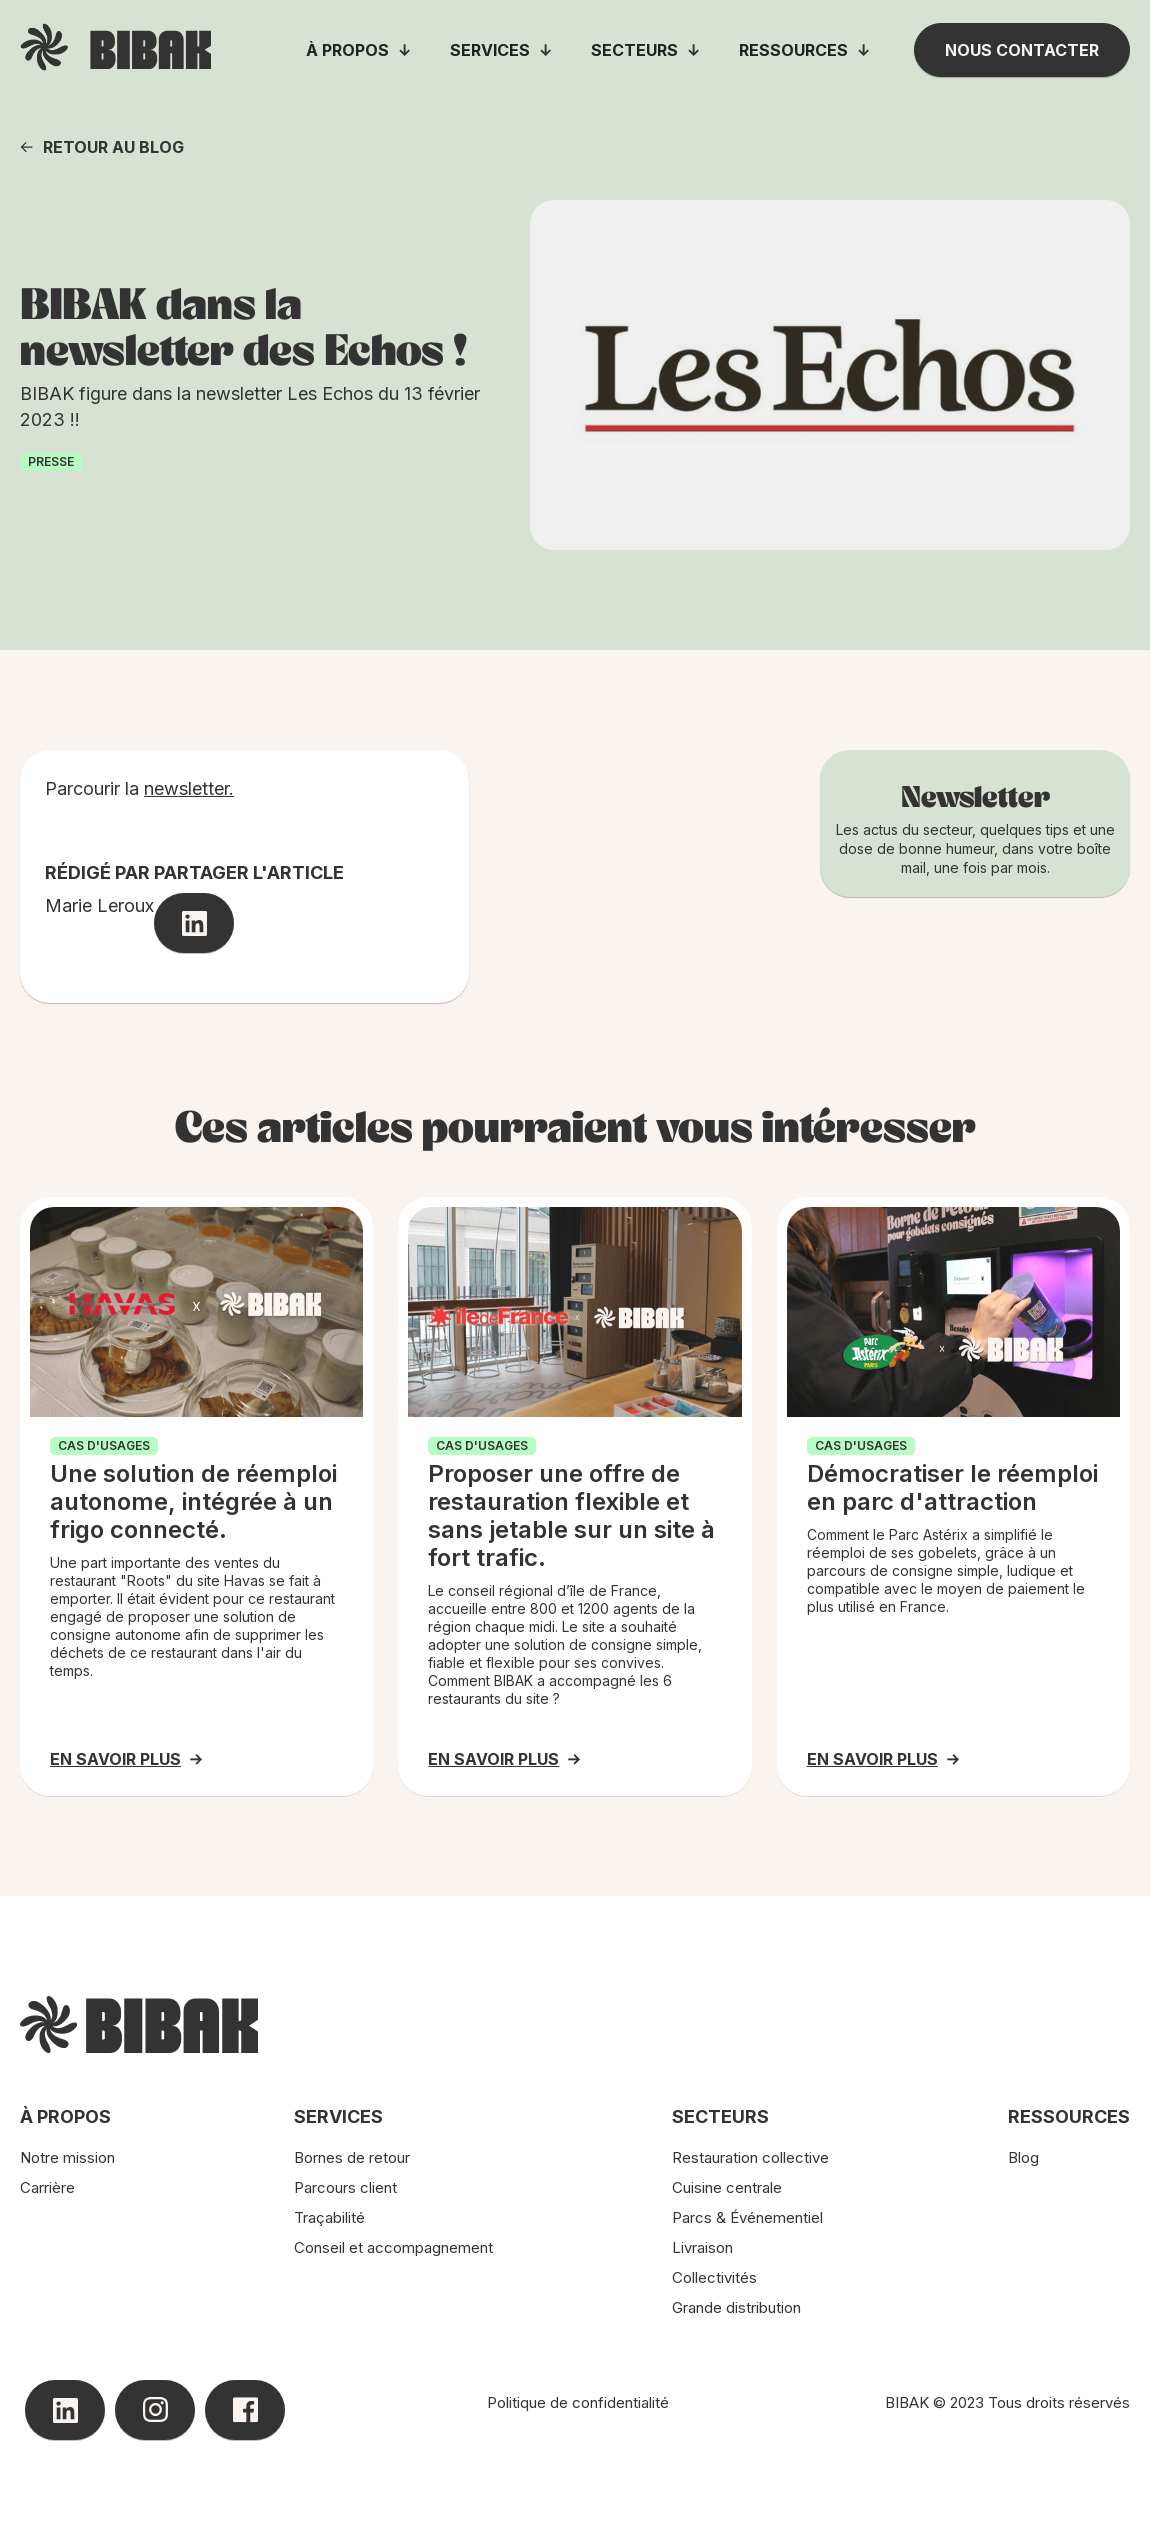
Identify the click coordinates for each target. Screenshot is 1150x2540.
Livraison (702, 2247)
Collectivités (714, 2277)
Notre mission (67, 2157)
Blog (1023, 2157)
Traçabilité (329, 2217)
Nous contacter (1022, 50)
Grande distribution (736, 2307)
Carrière (47, 2187)
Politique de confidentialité (578, 2402)
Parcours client (345, 2187)
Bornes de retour (352, 2157)
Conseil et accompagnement (393, 2247)
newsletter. (189, 788)
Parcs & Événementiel (747, 2217)
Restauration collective (750, 2157)
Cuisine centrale (727, 2187)
